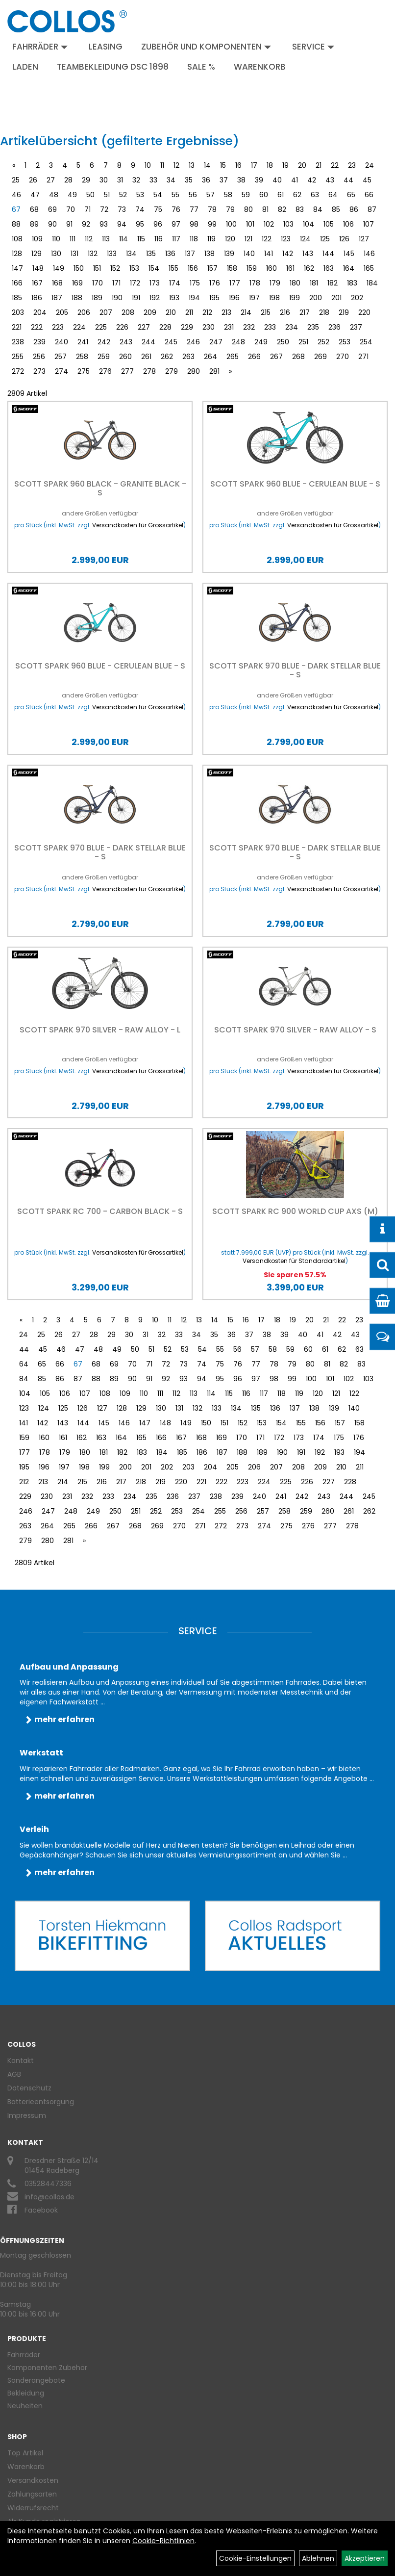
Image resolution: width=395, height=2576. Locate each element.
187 (56, 298)
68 (34, 209)
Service (313, 46)
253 (344, 342)
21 (318, 165)
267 (276, 356)
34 (171, 180)
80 (248, 209)
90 (52, 224)
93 (103, 224)
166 (17, 283)
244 (148, 342)
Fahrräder (40, 46)
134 (131, 253)
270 (342, 356)
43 (329, 180)
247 (215, 342)
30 (103, 180)
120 (230, 239)
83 (300, 209)
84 (317, 209)
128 (17, 253)
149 (58, 268)
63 (315, 195)
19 (285, 165)
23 (352, 165)
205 (62, 312)
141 (268, 253)
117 (176, 239)
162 (309, 268)
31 (120, 180)
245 (171, 342)
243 (126, 342)
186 (36, 298)
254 (366, 342)
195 (214, 298)
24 (369, 165)
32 (136, 180)
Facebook (41, 2210)
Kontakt (20, 2060)
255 (18, 356)
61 (280, 195)
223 (58, 327)
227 (144, 327)
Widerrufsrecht (33, 2508)
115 (141, 239)
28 (68, 180)
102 (269, 224)
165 (369, 268)
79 (230, 209)
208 (128, 312)
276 (105, 371)
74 (140, 209)
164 (348, 268)
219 (344, 312)
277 (127, 371)
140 (249, 253)
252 (323, 342)
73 (122, 209)
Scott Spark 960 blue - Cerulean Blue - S (295, 483)
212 (207, 312)
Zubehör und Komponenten (206, 46)
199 (294, 298)
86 (353, 209)
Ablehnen (318, 2558)
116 (158, 239)
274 (61, 371)
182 (332, 283)
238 (18, 342)
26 (33, 180)
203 (18, 312)
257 (60, 356)
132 (93, 253)
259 (104, 356)
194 (194, 298)
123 (286, 239)
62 (297, 195)
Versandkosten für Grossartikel (137, 525)
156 (193, 268)
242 (104, 342)
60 (263, 195)
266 (254, 356)
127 (364, 239)
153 (134, 268)
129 (36, 253)
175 (195, 283)
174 (174, 283)
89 (34, 224)
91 (69, 224)
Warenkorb (260, 67)
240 (61, 342)
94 (121, 224)
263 (188, 356)
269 (320, 356)
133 (112, 253)
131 (74, 253)
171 (116, 283)
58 (228, 195)
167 (37, 283)
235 (313, 327)
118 (194, 239)
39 (259, 180)
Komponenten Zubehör (47, 2367)
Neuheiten (25, 2406)
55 (175, 195)
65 (351, 195)
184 (372, 283)
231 (229, 327)
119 (211, 239)
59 (246, 195)
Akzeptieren (365, 2558)
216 (285, 312)
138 (209, 253)
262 (167, 356)
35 (189, 180)
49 (72, 195)
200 (315, 298)
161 (290, 268)
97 (176, 224)
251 (303, 342)
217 (304, 312)
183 (352, 283)
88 (16, 224)
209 (150, 312)
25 (16, 180)
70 (70, 209)
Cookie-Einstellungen (255, 2558)
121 (248, 239)
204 (40, 312)
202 (357, 298)
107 (368, 224)
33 (153, 180)
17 (254, 165)
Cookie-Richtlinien (163, 2541)
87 (372, 209)
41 (294, 180)
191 (136, 298)
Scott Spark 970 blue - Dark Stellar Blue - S (295, 670)
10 (148, 165)
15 (223, 165)
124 (305, 239)
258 (82, 356)
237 (356, 327)
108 (17, 239)
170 (97, 283)
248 (238, 342)
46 (16, 195)
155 (173, 268)
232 (249, 327)
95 (140, 224)
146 (369, 253)
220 (364, 312)
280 (193, 371)
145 (349, 253)
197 (254, 298)
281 (214, 371)
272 (18, 371)
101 (250, 224)
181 (314, 283)
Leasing (106, 46)
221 (17, 327)
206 (83, 312)
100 (231, 224)
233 (270, 327)
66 (369, 195)
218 (324, 312)
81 (265, 209)
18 (270, 165)
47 (35, 195)
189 (97, 298)
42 (311, 180)
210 (171, 312)
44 (348, 180)
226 (122, 327)
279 (171, 371)
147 (17, 268)
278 (149, 371)
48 (53, 195)
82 (282, 209)
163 (328, 268)
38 (241, 180)
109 (37, 239)
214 (246, 312)
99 (212, 224)
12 (176, 165)
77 (194, 209)
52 (123, 195)
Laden (25, 67)
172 (135, 283)
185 (17, 298)
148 (38, 268)
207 (105, 312)
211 (189, 312)
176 (214, 283)
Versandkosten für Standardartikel (294, 1261)
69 (52, 209)
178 (254, 283)
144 (328, 253)
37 (224, 180)
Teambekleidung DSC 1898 (113, 67)
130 (56, 253)
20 (302, 165)
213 (226, 312)
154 (153, 268)
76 (176, 209)
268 (298, 356)
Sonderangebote (36, 2380)
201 (336, 298)
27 (51, 180)
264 (210, 356)
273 (39, 371)
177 (234, 283)
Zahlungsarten (32, 2494)
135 (151, 253)
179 (275, 283)
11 (162, 165)
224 (79, 327)
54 (157, 195)
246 (193, 342)
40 (277, 180)
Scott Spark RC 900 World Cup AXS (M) (295, 1211)
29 (86, 180)
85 (336, 209)
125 (325, 239)
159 (252, 268)
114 (123, 239)
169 (77, 283)
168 (57, 283)
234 (291, 327)
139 (229, 253)
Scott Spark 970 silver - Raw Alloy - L (100, 1029)
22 (335, 165)
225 (101, 327)
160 (271, 268)
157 (212, 268)
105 (328, 224)
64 (333, 195)
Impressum (26, 2115)
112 (89, 239)
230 (208, 327)
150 (79, 268)
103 (288, 224)
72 (104, 209)
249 (261, 342)
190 (117, 298)
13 (192, 165)
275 (83, 371)
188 (77, 298)
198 (274, 298)
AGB (14, 2074)
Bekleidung (25, 2393)
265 (232, 356)
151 (97, 268)
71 (87, 209)
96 (157, 224)
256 (39, 356)
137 (190, 253)
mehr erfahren (64, 1719)
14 (207, 165)
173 (154, 283)
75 (158, 209)
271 (363, 356)
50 (90, 195)
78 (212, 209)
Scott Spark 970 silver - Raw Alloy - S (295, 1029)
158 (232, 268)
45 (367, 180)
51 (107, 195)
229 (187, 327)
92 (86, 224)
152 (115, 268)
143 (307, 253)
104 (308, 224)
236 (334, 327)
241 (82, 342)
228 (165, 327)
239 (39, 342)
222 (37, 327)
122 (267, 239)
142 (287, 253)
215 (266, 312)
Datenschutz (29, 2088)
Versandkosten (32, 2480)
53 (140, 195)
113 (106, 239)
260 (125, 356)
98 (194, 224)
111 (72, 239)
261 (146, 356)
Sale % (201, 67)
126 (344, 239)
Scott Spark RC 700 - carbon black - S (100, 1211)
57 (210, 195)
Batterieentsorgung (40, 2102)
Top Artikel (25, 2453)
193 (174, 298)
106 (348, 224)
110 (56, 239)
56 (193, 195)
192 (154, 298)
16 (238, 165)
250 (283, 342)
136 (170, 253)
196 (234, 298)
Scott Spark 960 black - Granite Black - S (100, 488)
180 (295, 283)
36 (206, 180)
